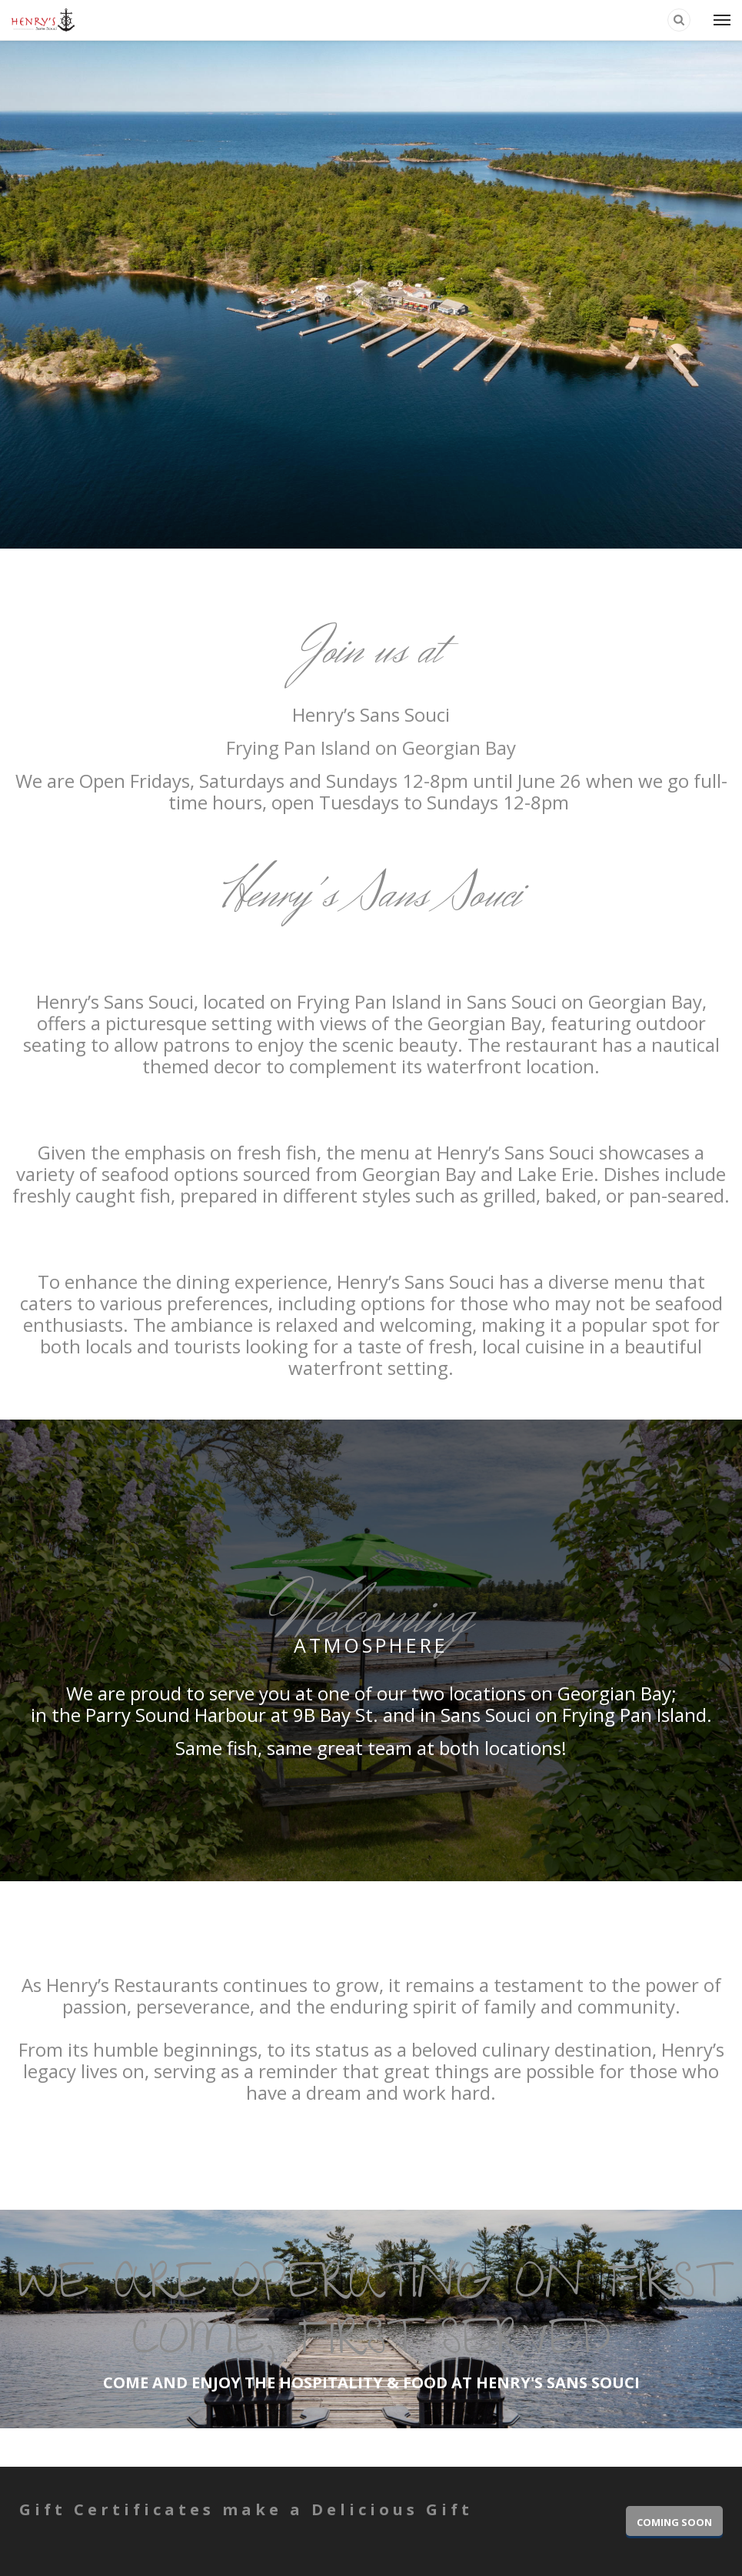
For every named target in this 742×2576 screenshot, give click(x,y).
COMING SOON (674, 2522)
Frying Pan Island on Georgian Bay (371, 747)
